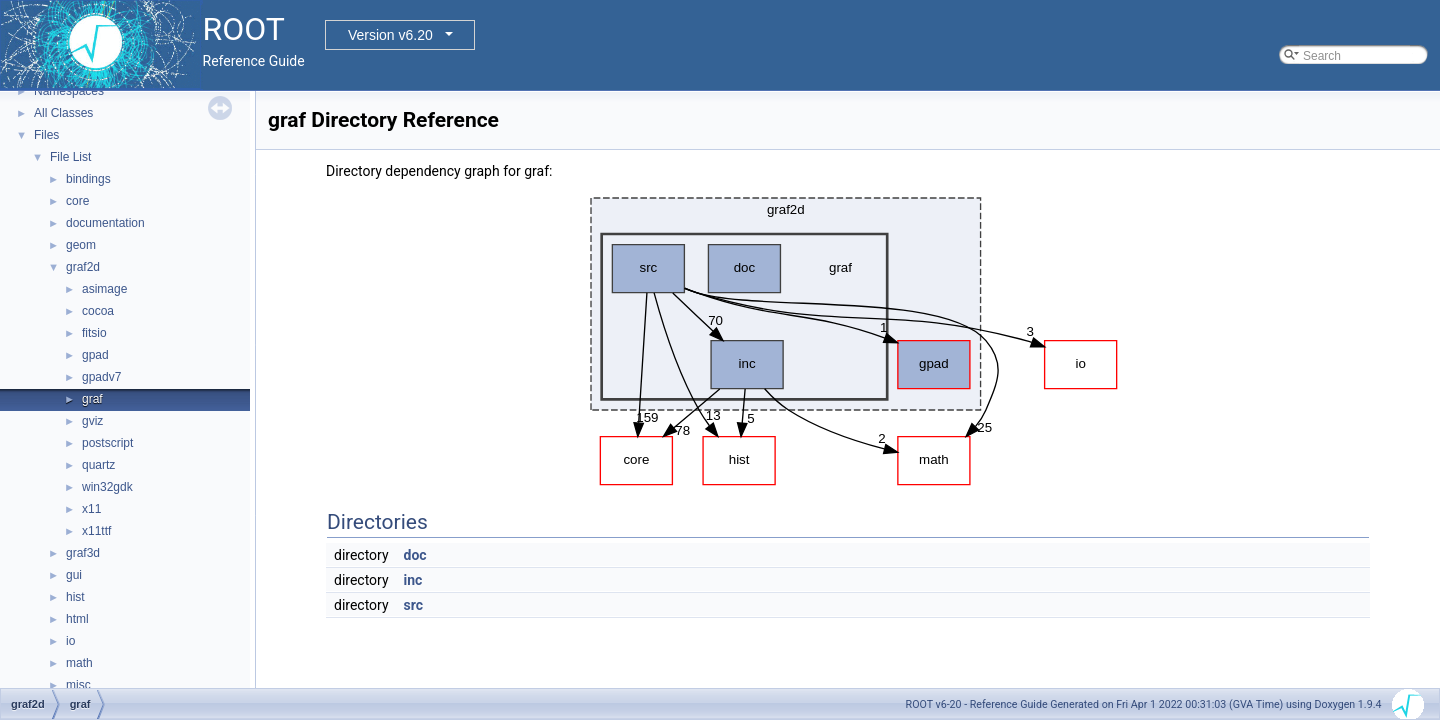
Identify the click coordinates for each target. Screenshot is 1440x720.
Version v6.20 (390, 35)
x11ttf (96, 531)
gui (74, 575)
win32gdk (107, 487)
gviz (92, 421)
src (413, 605)
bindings (88, 179)
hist (75, 597)
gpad (95, 355)
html (77, 619)
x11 (91, 509)
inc (413, 580)
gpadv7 (101, 377)
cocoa (98, 311)
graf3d (83, 553)
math (79, 663)
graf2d (83, 267)
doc (415, 555)
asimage (104, 289)
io (70, 641)
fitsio (94, 333)
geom (81, 245)
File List (70, 157)
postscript (107, 443)
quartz (98, 465)
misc (78, 685)
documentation (105, 223)
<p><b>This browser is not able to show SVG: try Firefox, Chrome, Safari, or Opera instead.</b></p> (848, 336)
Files (46, 135)
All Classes (63, 113)
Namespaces (69, 91)
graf (92, 399)
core (77, 201)
